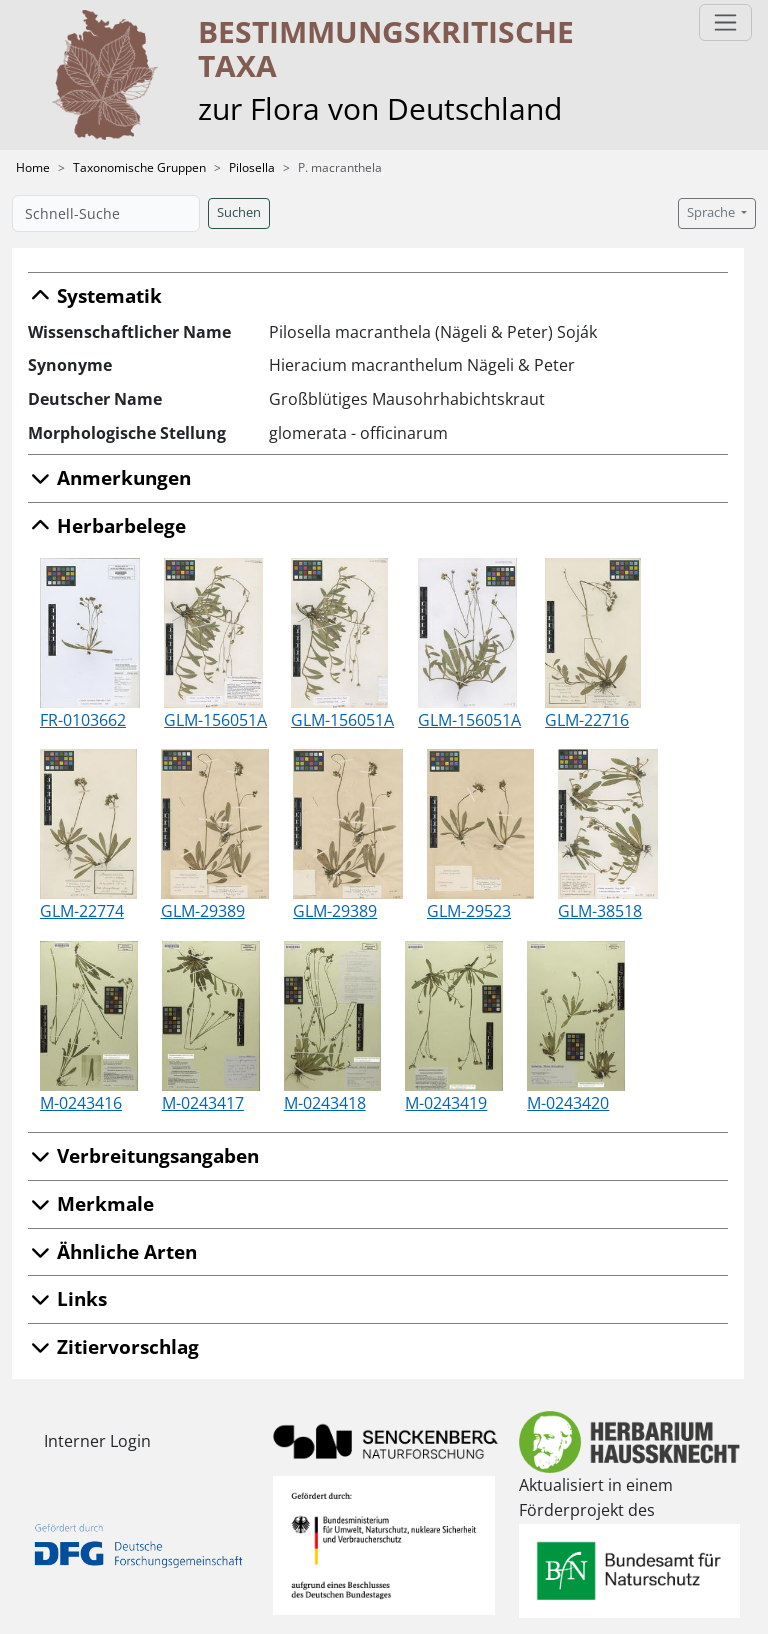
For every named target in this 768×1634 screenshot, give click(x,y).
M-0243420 (568, 1103)
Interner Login (97, 1441)
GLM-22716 (587, 720)
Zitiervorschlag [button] (113, 1346)
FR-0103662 (83, 720)
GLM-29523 (469, 911)
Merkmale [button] (91, 1203)
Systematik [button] (95, 295)
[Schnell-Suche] (106, 213)
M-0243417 (203, 1103)
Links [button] (67, 1298)
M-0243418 (325, 1103)
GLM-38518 (600, 911)
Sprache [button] (712, 212)
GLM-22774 (82, 911)
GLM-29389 (203, 911)
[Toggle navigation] (725, 22)
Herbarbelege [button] (107, 525)
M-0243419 (446, 1103)
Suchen (239, 212)
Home (33, 167)
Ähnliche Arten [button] (112, 1251)
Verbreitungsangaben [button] (143, 1155)
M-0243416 (81, 1103)
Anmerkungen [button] (109, 477)
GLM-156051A (215, 720)
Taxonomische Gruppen (139, 167)
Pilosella (252, 167)
